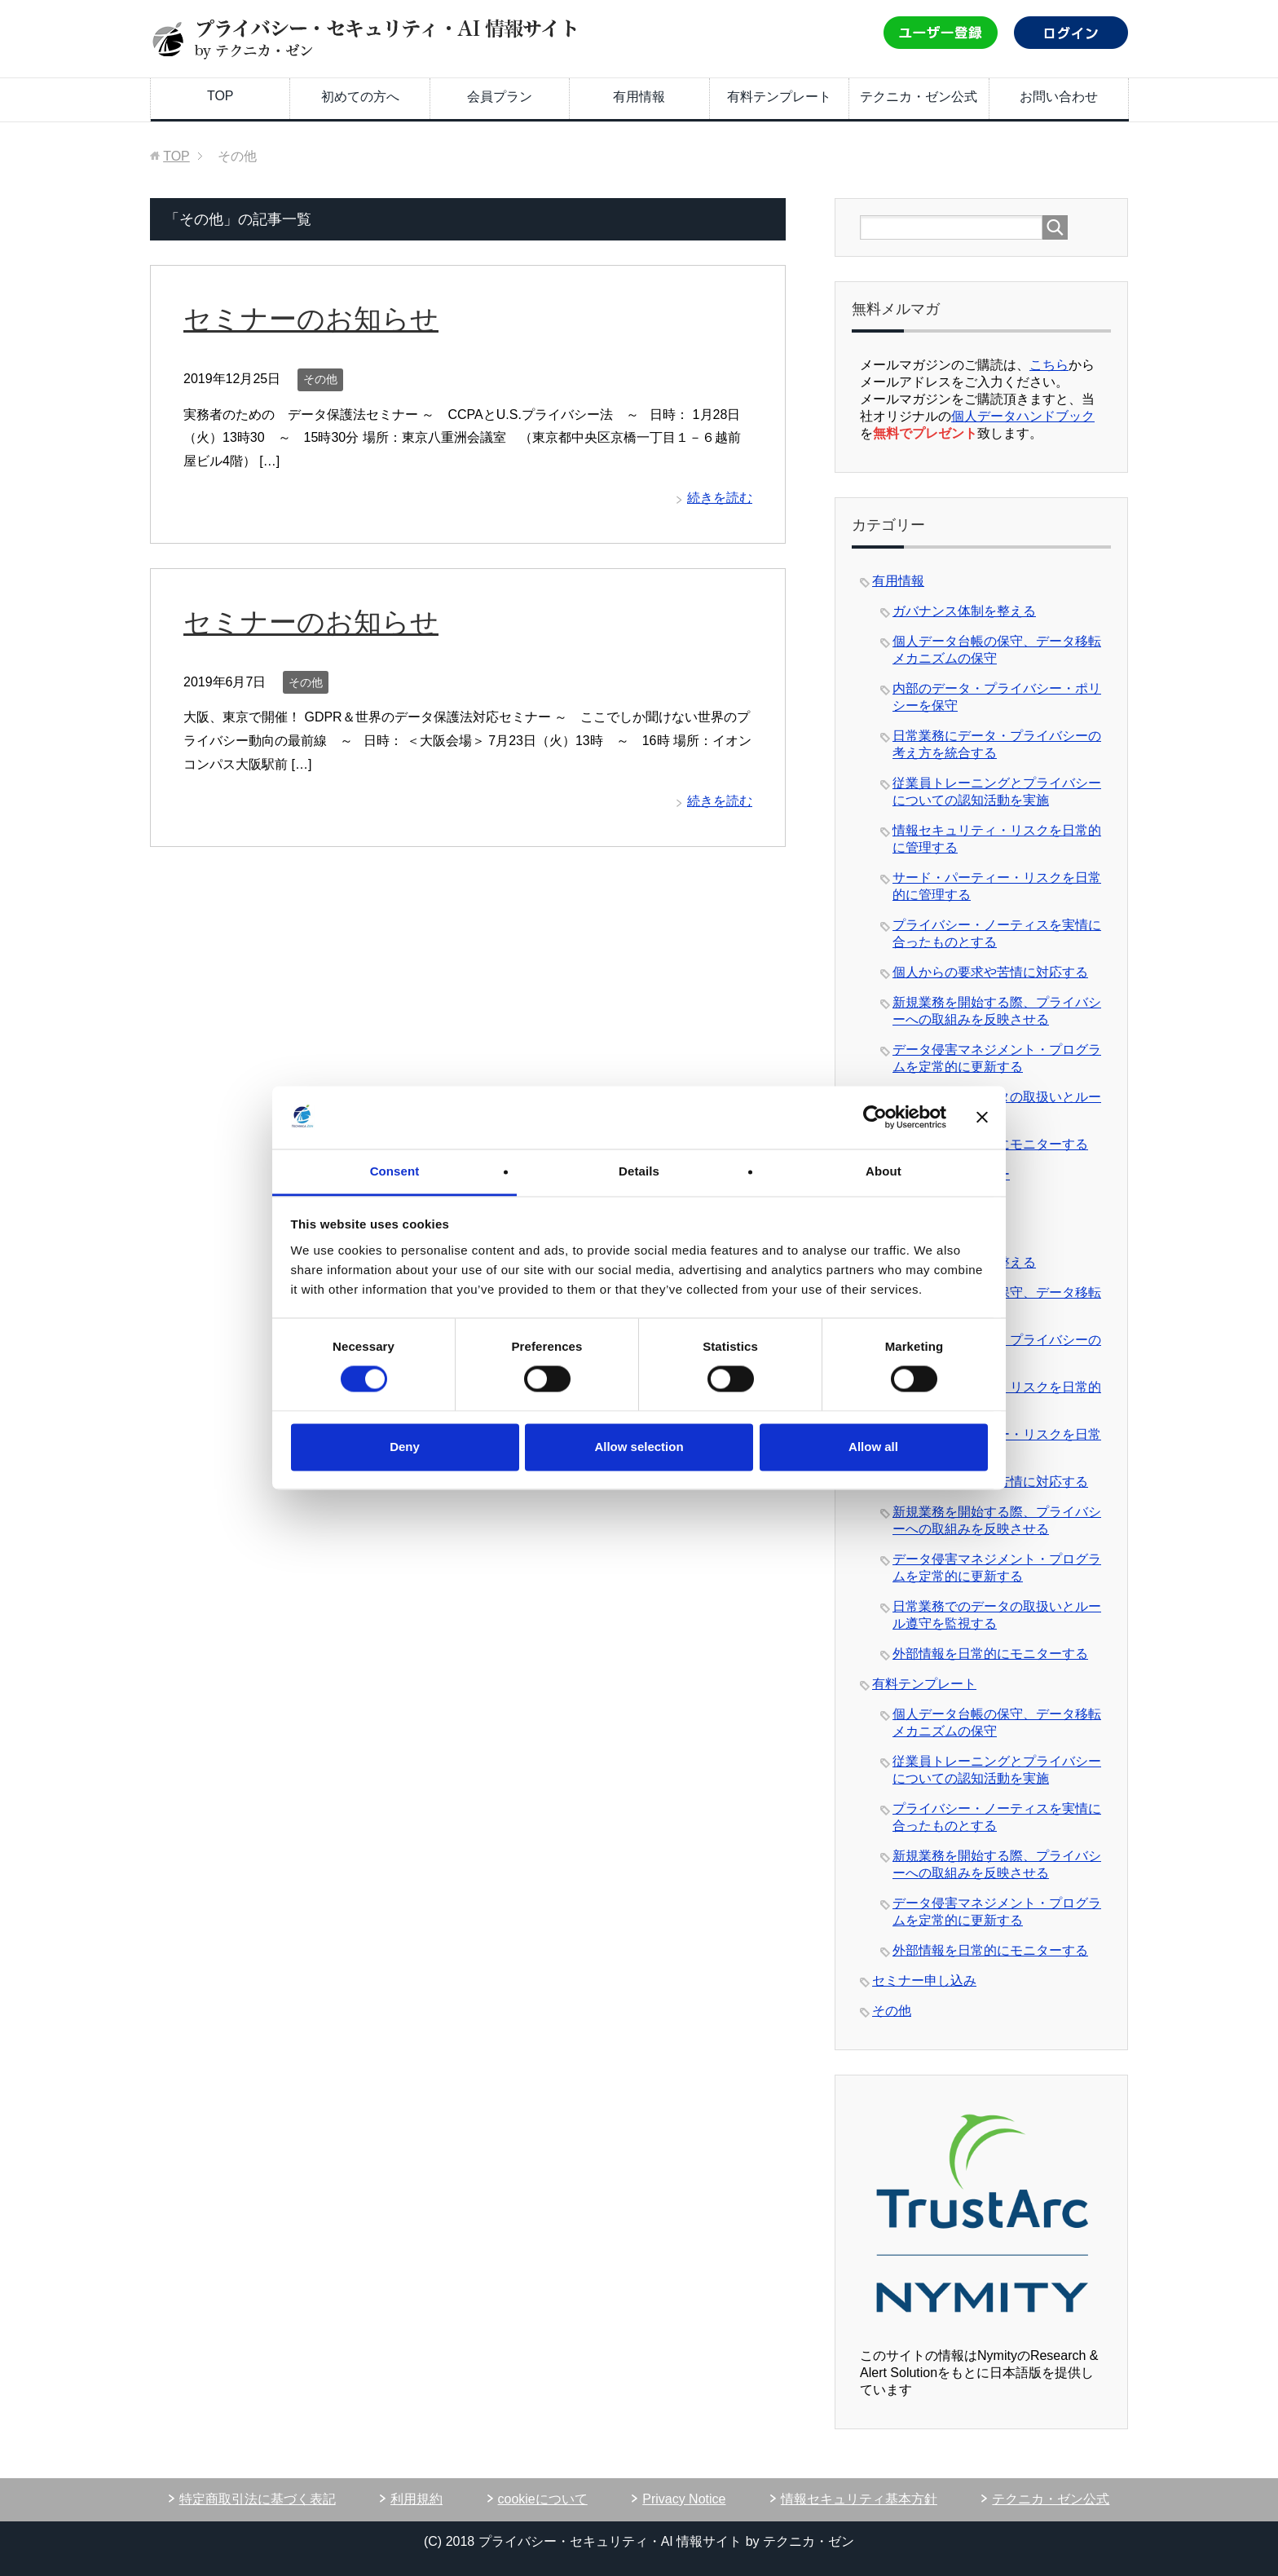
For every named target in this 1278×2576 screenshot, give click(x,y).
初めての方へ (360, 97)
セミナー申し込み (924, 1980)
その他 (320, 379)
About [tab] (883, 1171)
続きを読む (719, 498)
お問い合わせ (1059, 97)
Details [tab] (639, 1171)
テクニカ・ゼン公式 (918, 97)
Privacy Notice (683, 2499)
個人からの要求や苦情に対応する (990, 972)
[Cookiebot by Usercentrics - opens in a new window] (875, 1117)
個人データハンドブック (1023, 416)
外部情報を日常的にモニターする (990, 1654)
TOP (220, 96)
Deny (405, 1446)
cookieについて (543, 2499)
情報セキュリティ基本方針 (859, 2499)
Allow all (873, 1446)
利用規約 (416, 2499)
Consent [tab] (395, 1171)
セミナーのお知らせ (310, 318)
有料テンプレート (779, 97)
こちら (1049, 365)
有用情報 (639, 97)
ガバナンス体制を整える (964, 611)
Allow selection (638, 1446)
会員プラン (499, 97)
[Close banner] (982, 1117)
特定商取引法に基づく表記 (257, 2499)
